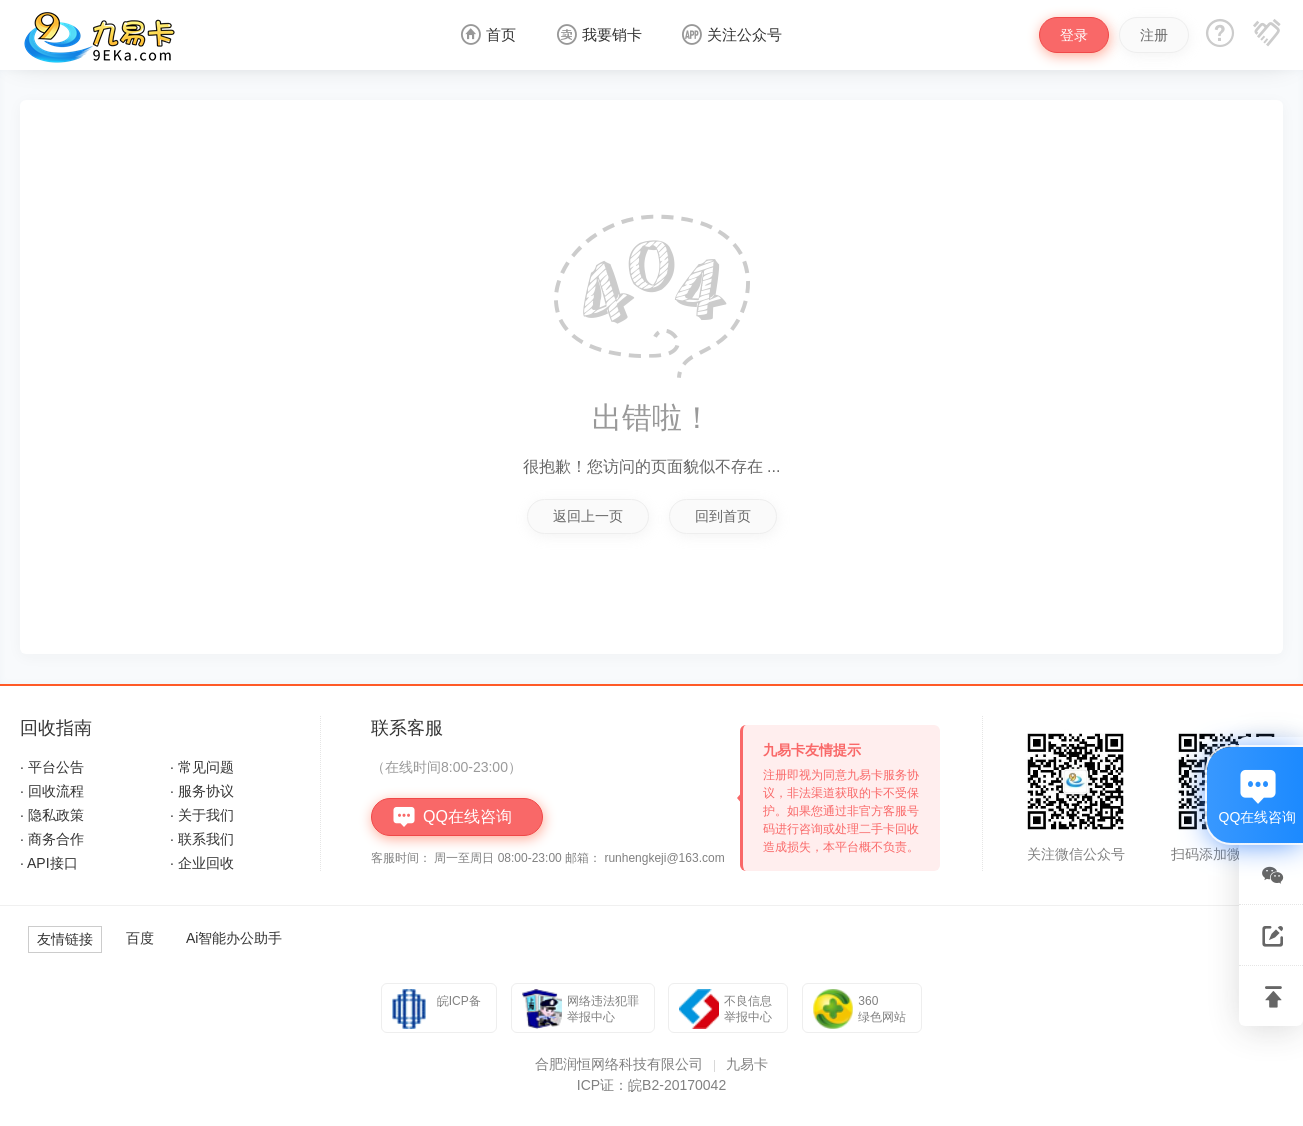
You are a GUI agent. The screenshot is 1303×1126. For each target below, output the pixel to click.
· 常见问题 (202, 767)
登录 (1074, 35)
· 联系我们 (202, 839)
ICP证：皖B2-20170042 (651, 1085)
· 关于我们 (202, 815)
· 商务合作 (52, 839)
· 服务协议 (202, 791)
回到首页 (723, 516)
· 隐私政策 (52, 815)
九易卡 (747, 1064)
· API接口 (49, 863)
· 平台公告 (52, 767)
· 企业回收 (202, 863)
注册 (1154, 35)
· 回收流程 (52, 791)
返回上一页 (588, 516)
